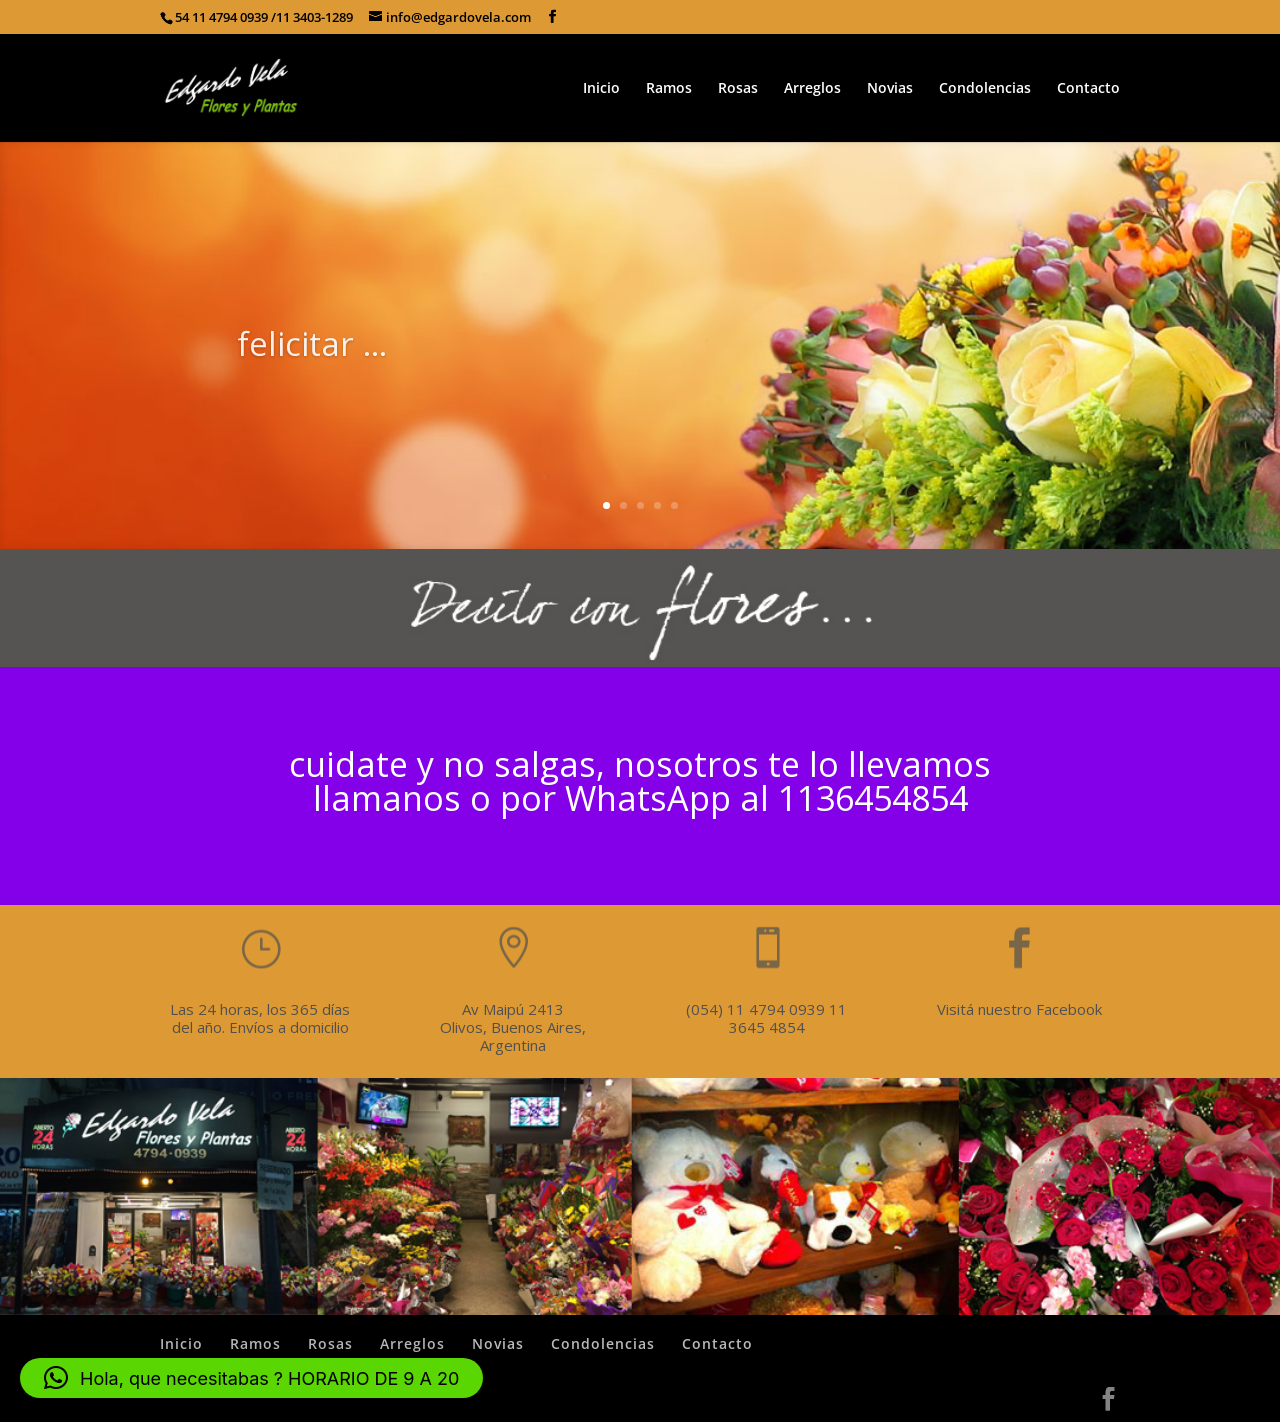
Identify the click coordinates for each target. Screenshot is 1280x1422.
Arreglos (812, 89)
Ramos (669, 89)
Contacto (1088, 89)
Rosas (738, 89)
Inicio (601, 89)
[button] (251, 1378)
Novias (890, 89)
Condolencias (985, 89)
